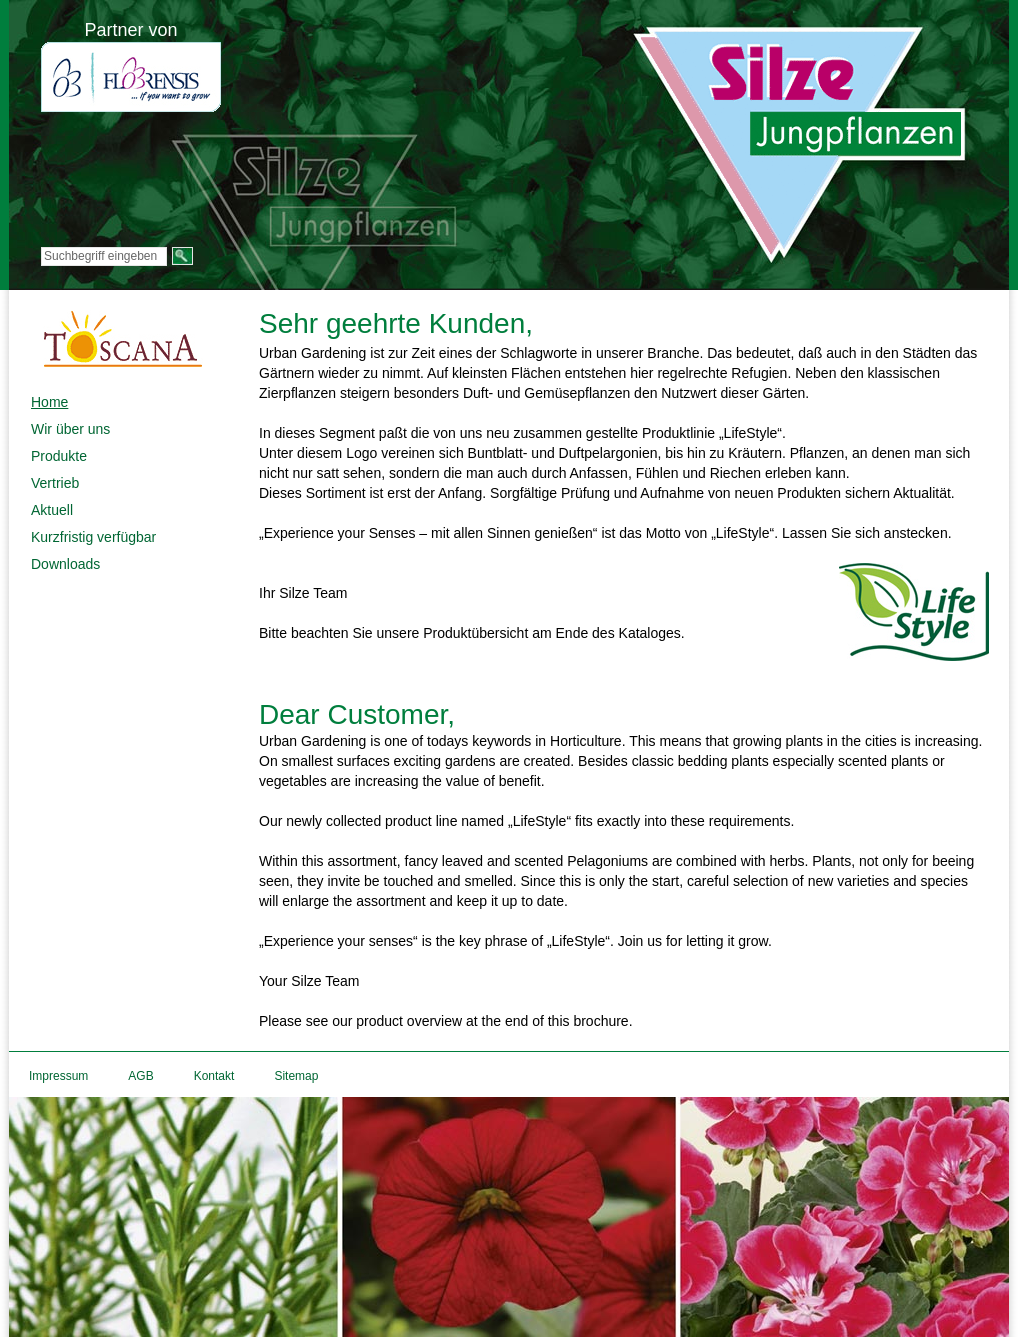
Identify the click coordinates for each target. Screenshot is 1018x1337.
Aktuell (52, 510)
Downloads (65, 564)
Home (49, 402)
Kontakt (214, 1076)
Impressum (58, 1076)
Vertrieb (55, 483)
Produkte (59, 456)
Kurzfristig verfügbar (93, 537)
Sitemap (296, 1076)
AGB (140, 1076)
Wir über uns (70, 429)
